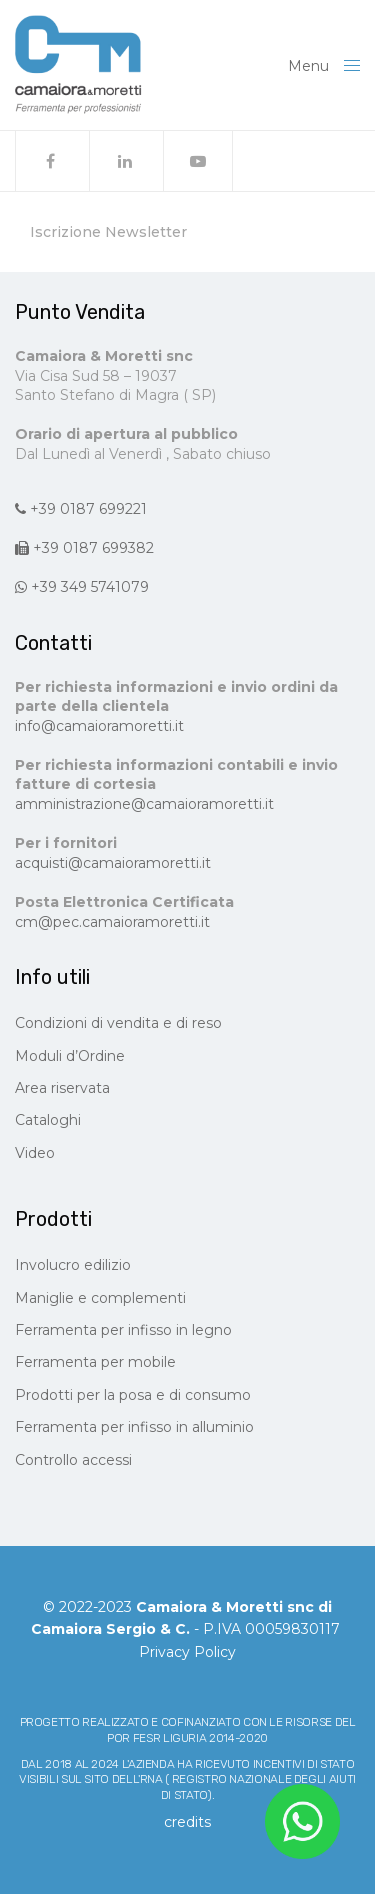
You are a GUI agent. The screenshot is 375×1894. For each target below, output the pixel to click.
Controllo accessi (73, 1460)
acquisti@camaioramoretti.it (113, 863)
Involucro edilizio (73, 1265)
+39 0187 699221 (81, 509)
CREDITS (187, 1822)
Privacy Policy (187, 1652)
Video (35, 1153)
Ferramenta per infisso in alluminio (134, 1427)
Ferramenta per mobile (95, 1362)
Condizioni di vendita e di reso (118, 1023)
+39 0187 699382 (84, 548)
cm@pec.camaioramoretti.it (112, 922)
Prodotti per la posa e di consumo (133, 1395)
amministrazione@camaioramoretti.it (144, 804)
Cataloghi (48, 1120)
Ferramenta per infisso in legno (123, 1330)
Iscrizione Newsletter (108, 232)
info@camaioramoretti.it (99, 726)
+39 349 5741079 (82, 587)
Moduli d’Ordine (70, 1056)
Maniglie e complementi (100, 1298)
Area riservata (62, 1088)
